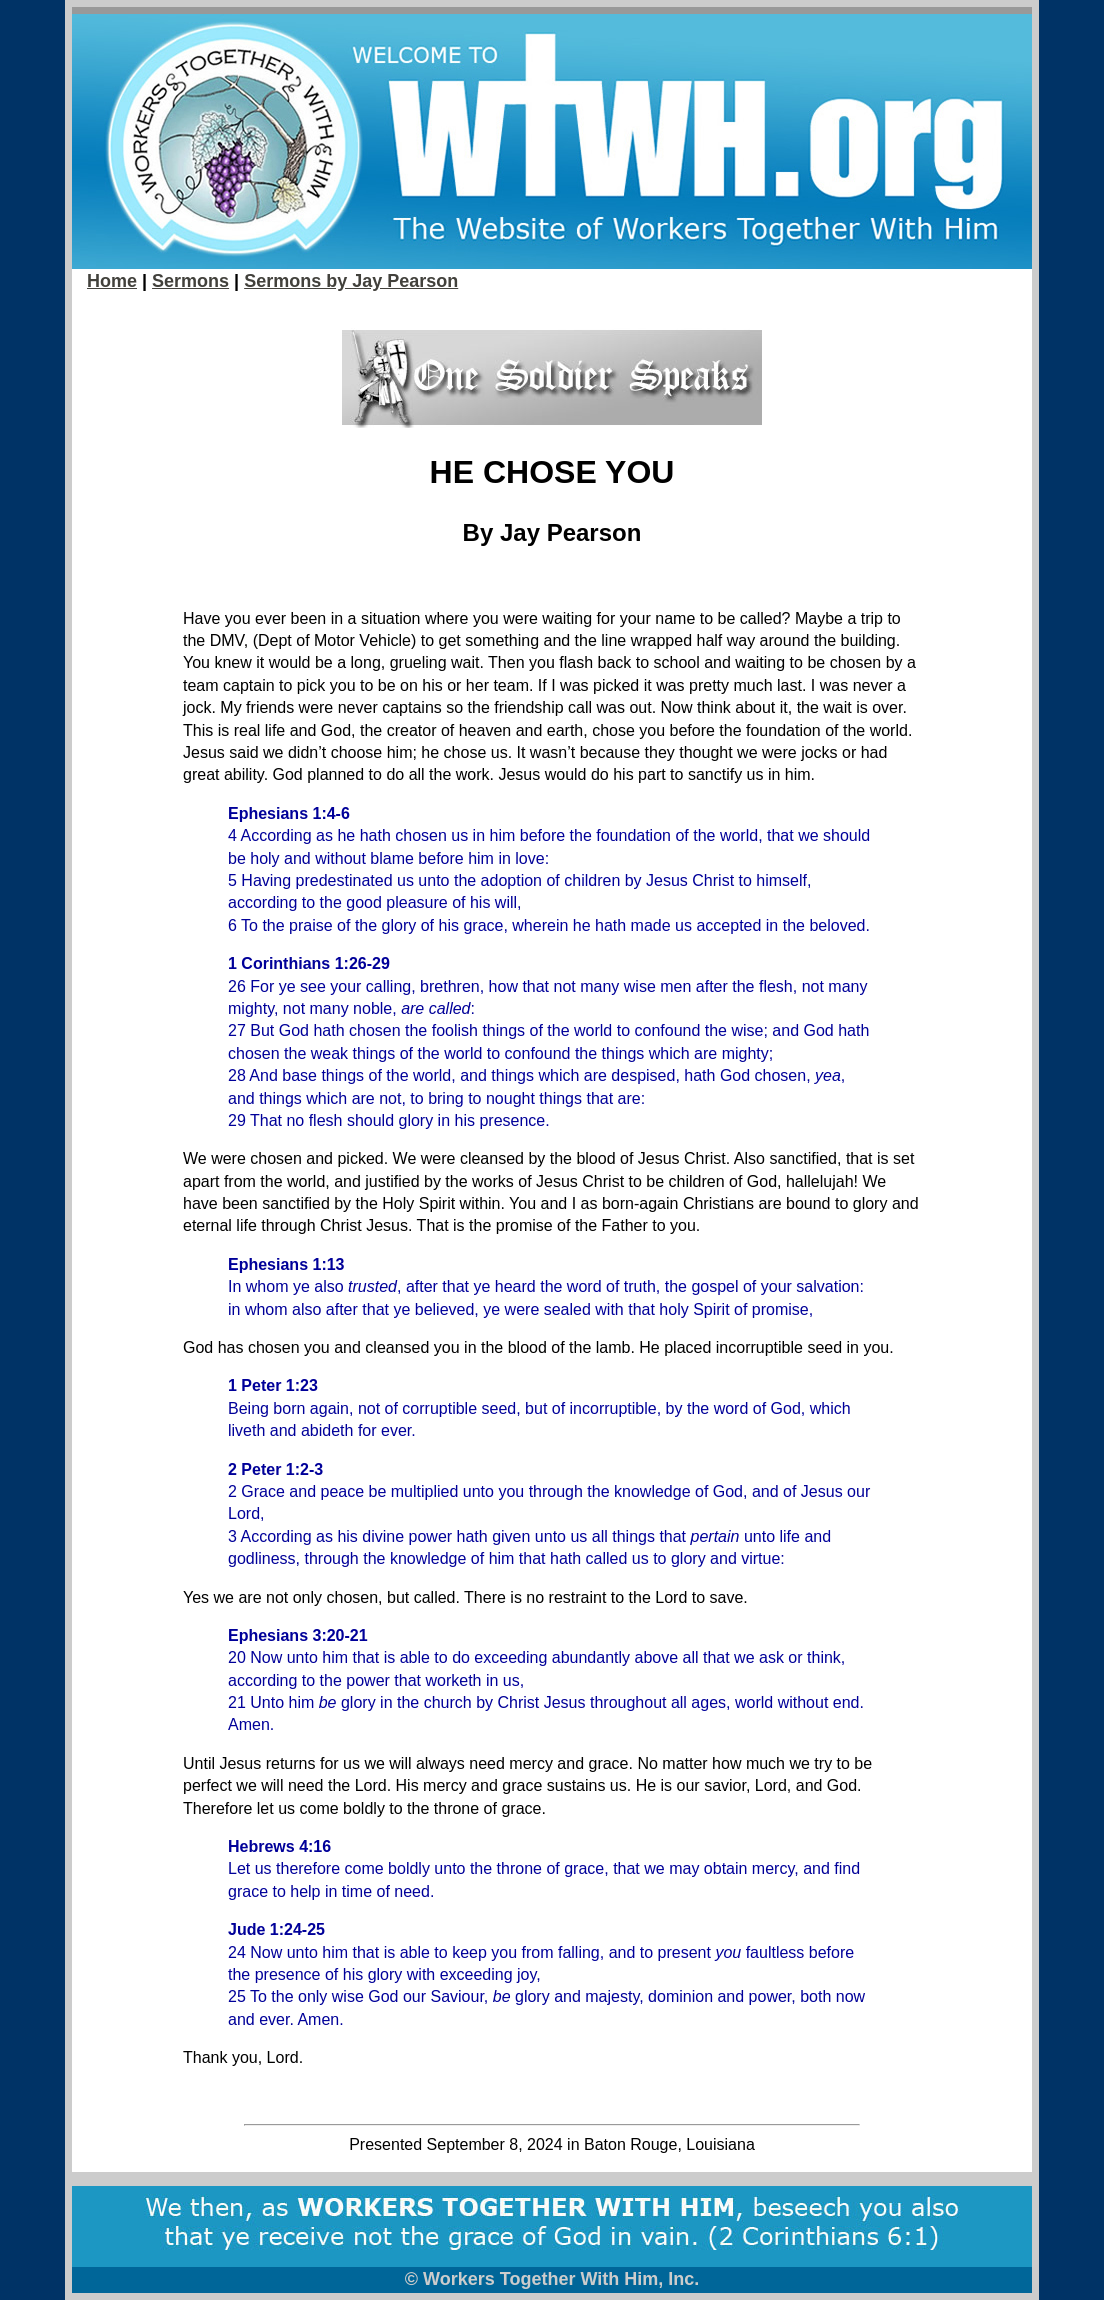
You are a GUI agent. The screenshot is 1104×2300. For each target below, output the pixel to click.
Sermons (190, 281)
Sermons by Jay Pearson (351, 281)
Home (112, 281)
